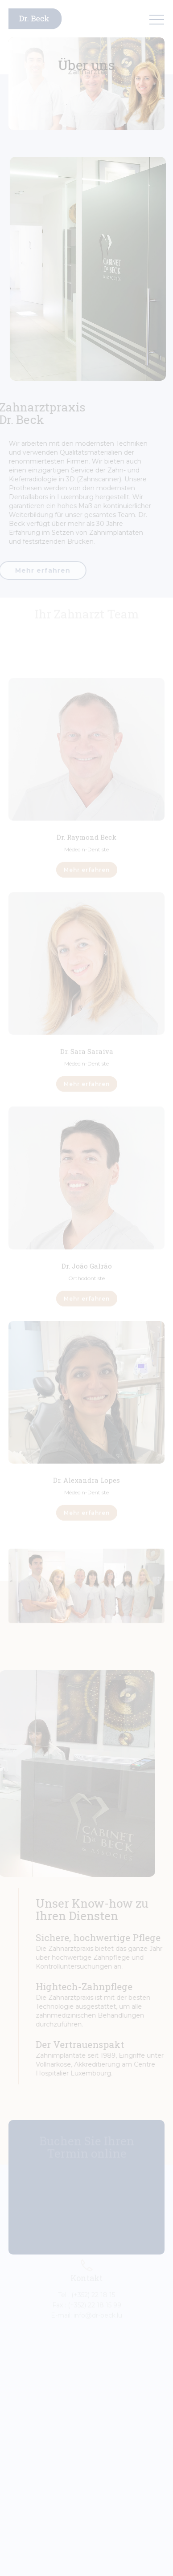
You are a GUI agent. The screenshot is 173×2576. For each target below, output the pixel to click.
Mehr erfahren (87, 864)
